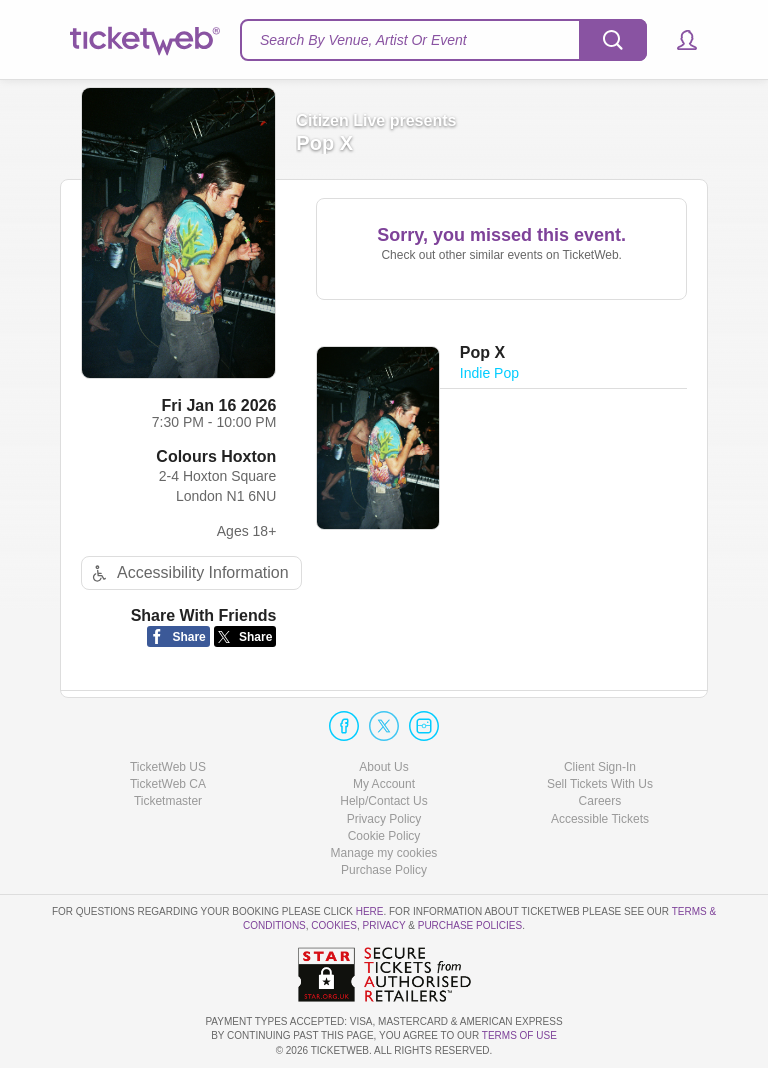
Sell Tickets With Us (600, 784)
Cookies (334, 925)
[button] (677, 40)
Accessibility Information (188, 573)
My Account (384, 784)
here (370, 911)
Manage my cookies (384, 853)
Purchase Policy (384, 870)
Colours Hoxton (216, 456)
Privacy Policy (384, 819)
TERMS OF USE (519, 1035)
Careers (600, 801)
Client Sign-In (600, 767)
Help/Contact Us (383, 801)
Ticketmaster (168, 801)
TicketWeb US (168, 767)
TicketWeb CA (168, 784)
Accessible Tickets (600, 819)
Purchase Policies (470, 925)
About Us (383, 767)
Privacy (384, 925)
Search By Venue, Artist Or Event (363, 40)
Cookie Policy (384, 836)
